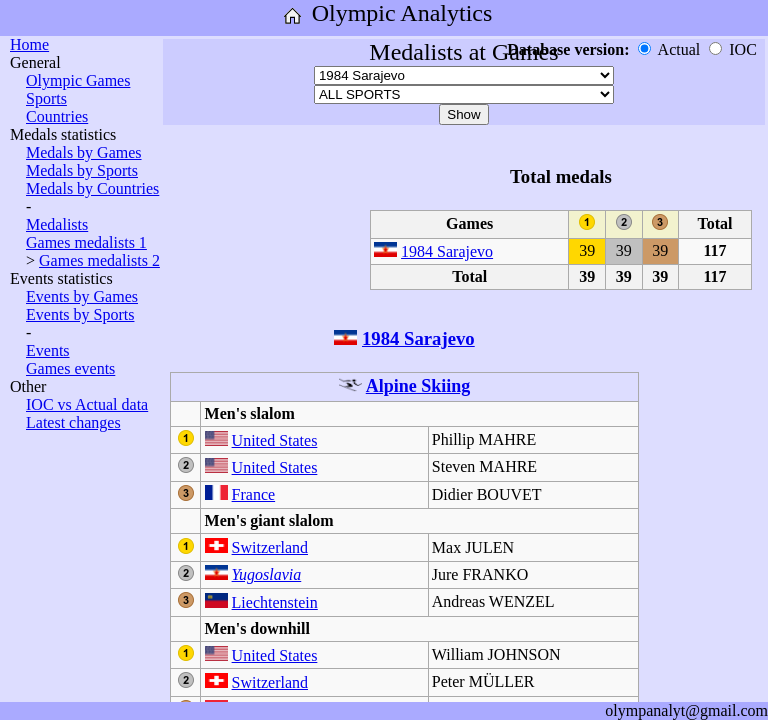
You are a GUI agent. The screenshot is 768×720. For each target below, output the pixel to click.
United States (275, 440)
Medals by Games (84, 152)
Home (29, 44)
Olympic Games (78, 80)
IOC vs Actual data (87, 404)
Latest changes (73, 422)
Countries (57, 116)
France (254, 494)
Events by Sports (80, 314)
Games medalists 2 (99, 260)
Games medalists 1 (86, 242)
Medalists (57, 224)
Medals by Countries (92, 188)
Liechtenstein (275, 602)
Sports (46, 98)
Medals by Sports (82, 170)
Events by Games (82, 296)
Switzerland (270, 547)
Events (48, 350)
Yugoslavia (267, 574)
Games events (70, 368)
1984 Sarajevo (447, 251)
